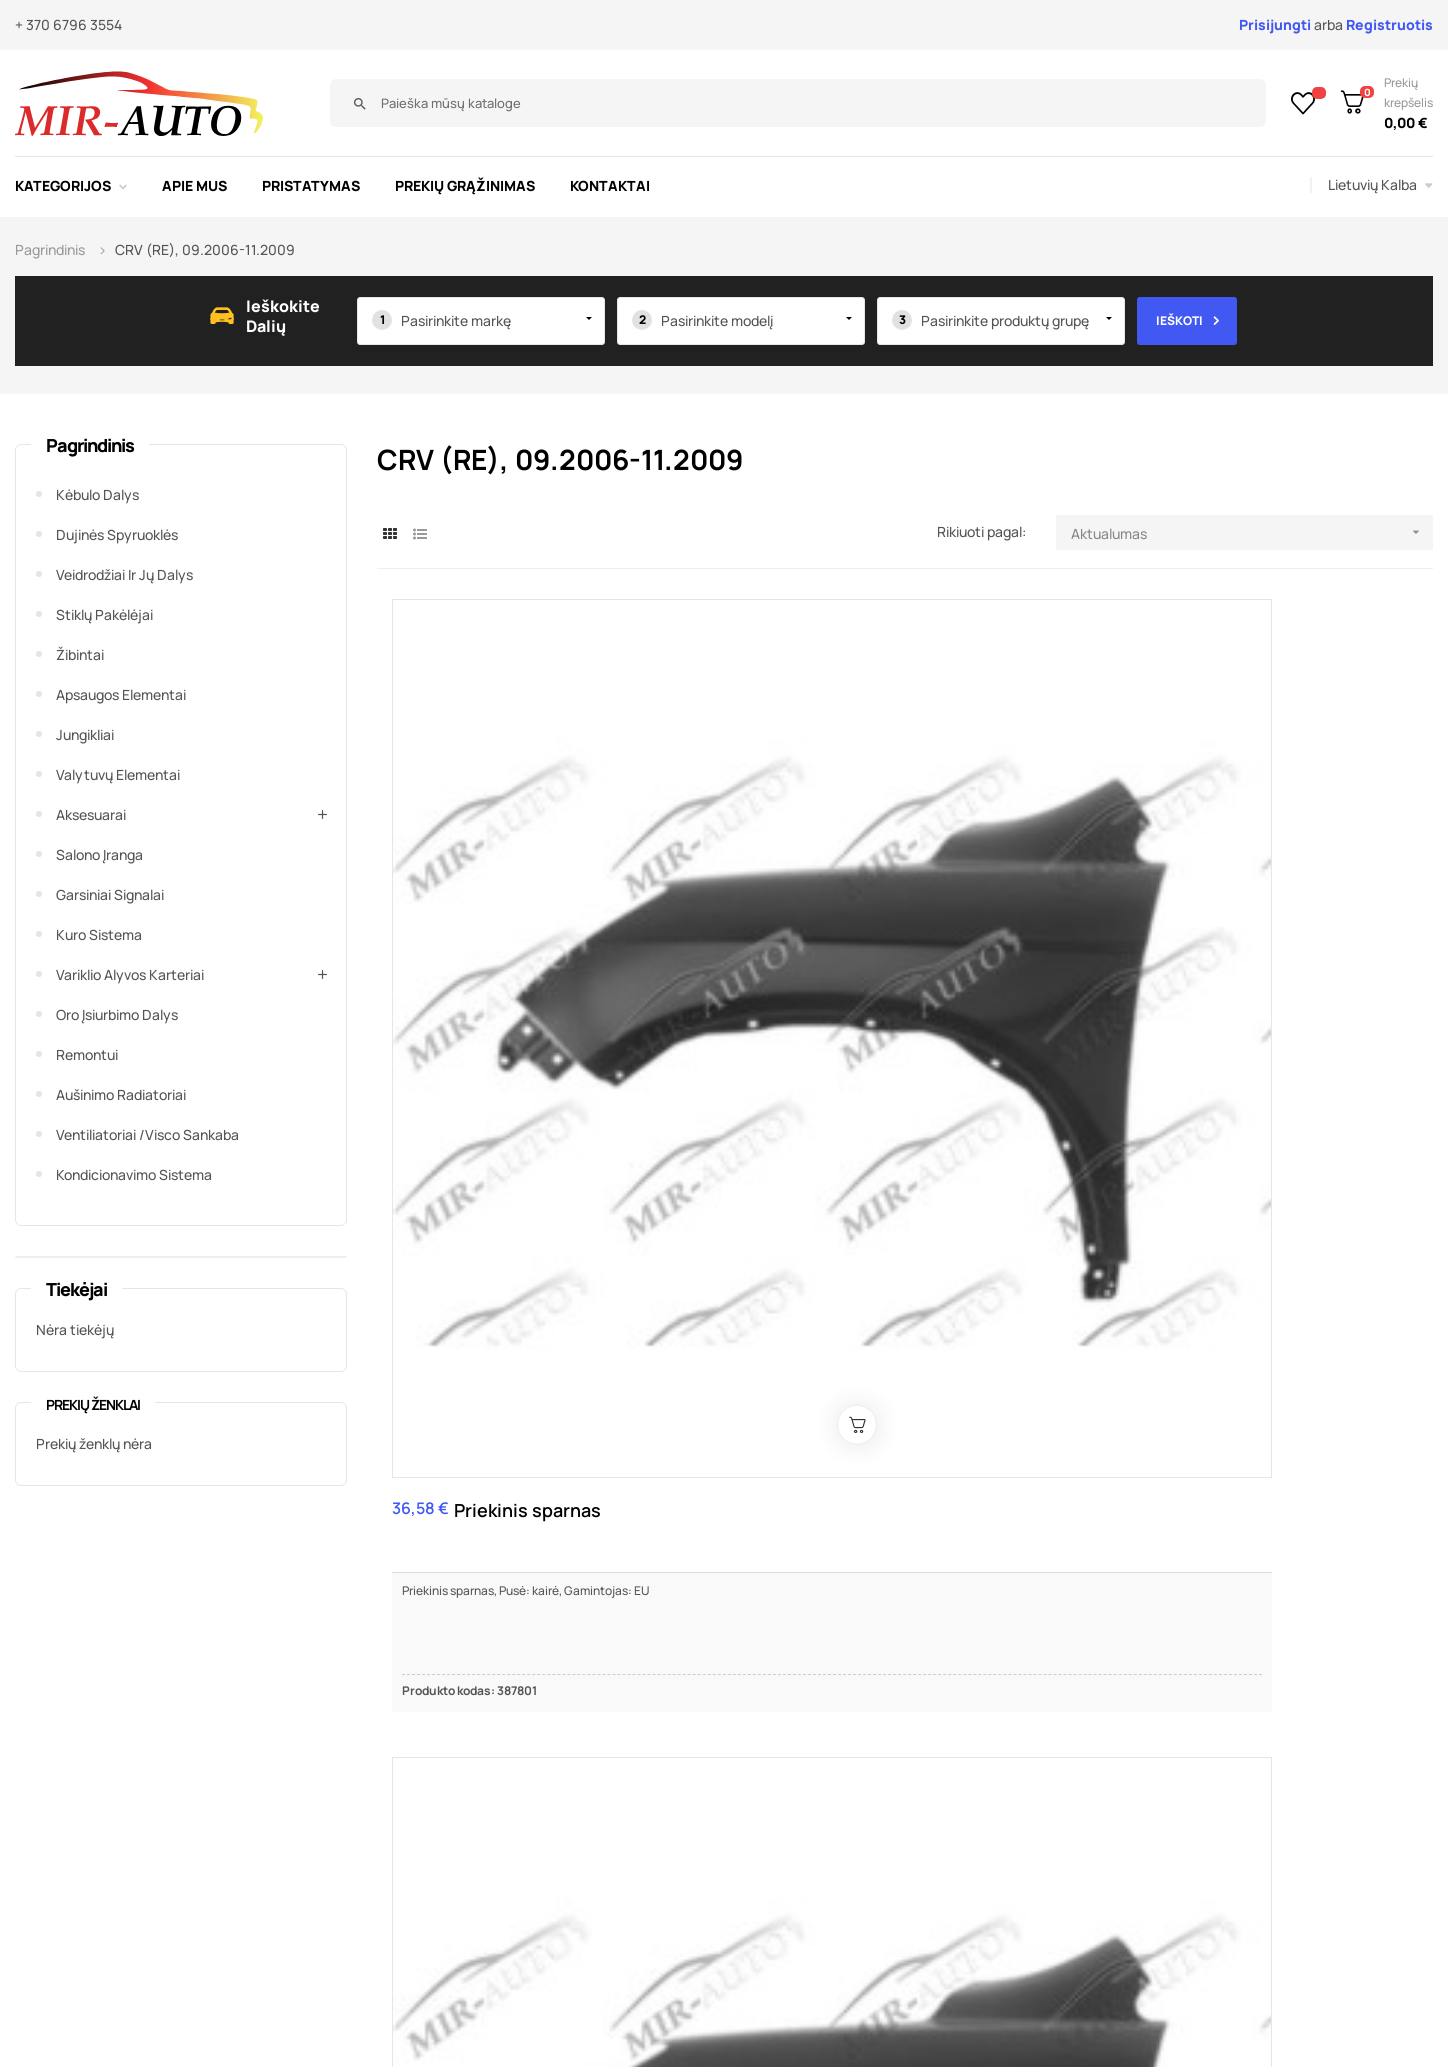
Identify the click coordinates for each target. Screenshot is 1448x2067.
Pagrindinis (90, 445)
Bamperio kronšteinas (494, 1214)
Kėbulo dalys (97, 494)
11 (1359, 1527)
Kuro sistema (99, 934)
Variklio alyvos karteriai (130, 974)
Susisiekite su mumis (567, 1755)
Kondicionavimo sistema (134, 1174)
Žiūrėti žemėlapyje (1050, 1894)
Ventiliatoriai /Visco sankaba (147, 1134)
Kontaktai (526, 1815)
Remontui (87, 1054)
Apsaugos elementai (121, 694)
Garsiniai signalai (110, 894)
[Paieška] (1041, 103)
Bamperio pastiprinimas (862, 1214)
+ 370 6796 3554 (68, 24)
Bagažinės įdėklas (1378, 1214)
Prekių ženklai (93, 1404)
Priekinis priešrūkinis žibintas (1208, 789)
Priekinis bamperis (847, 789)
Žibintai (80, 654)
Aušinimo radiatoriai (121, 1094)
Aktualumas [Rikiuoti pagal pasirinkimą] (1252, 532)
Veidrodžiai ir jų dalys (124, 574)
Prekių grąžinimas (555, 1845)
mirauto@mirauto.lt (1125, 1822)
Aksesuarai (91, 814)
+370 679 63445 (1174, 1786)
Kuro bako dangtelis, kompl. (1189, 1214)
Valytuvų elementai (118, 774)
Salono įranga (99, 854)
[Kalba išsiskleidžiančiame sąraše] (1380, 185)
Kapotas (1023, 777)
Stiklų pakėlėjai (104, 614)
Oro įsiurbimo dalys (117, 1014)
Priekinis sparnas (491, 789)
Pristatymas (535, 1785)
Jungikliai (85, 734)
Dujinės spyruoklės (117, 534)
